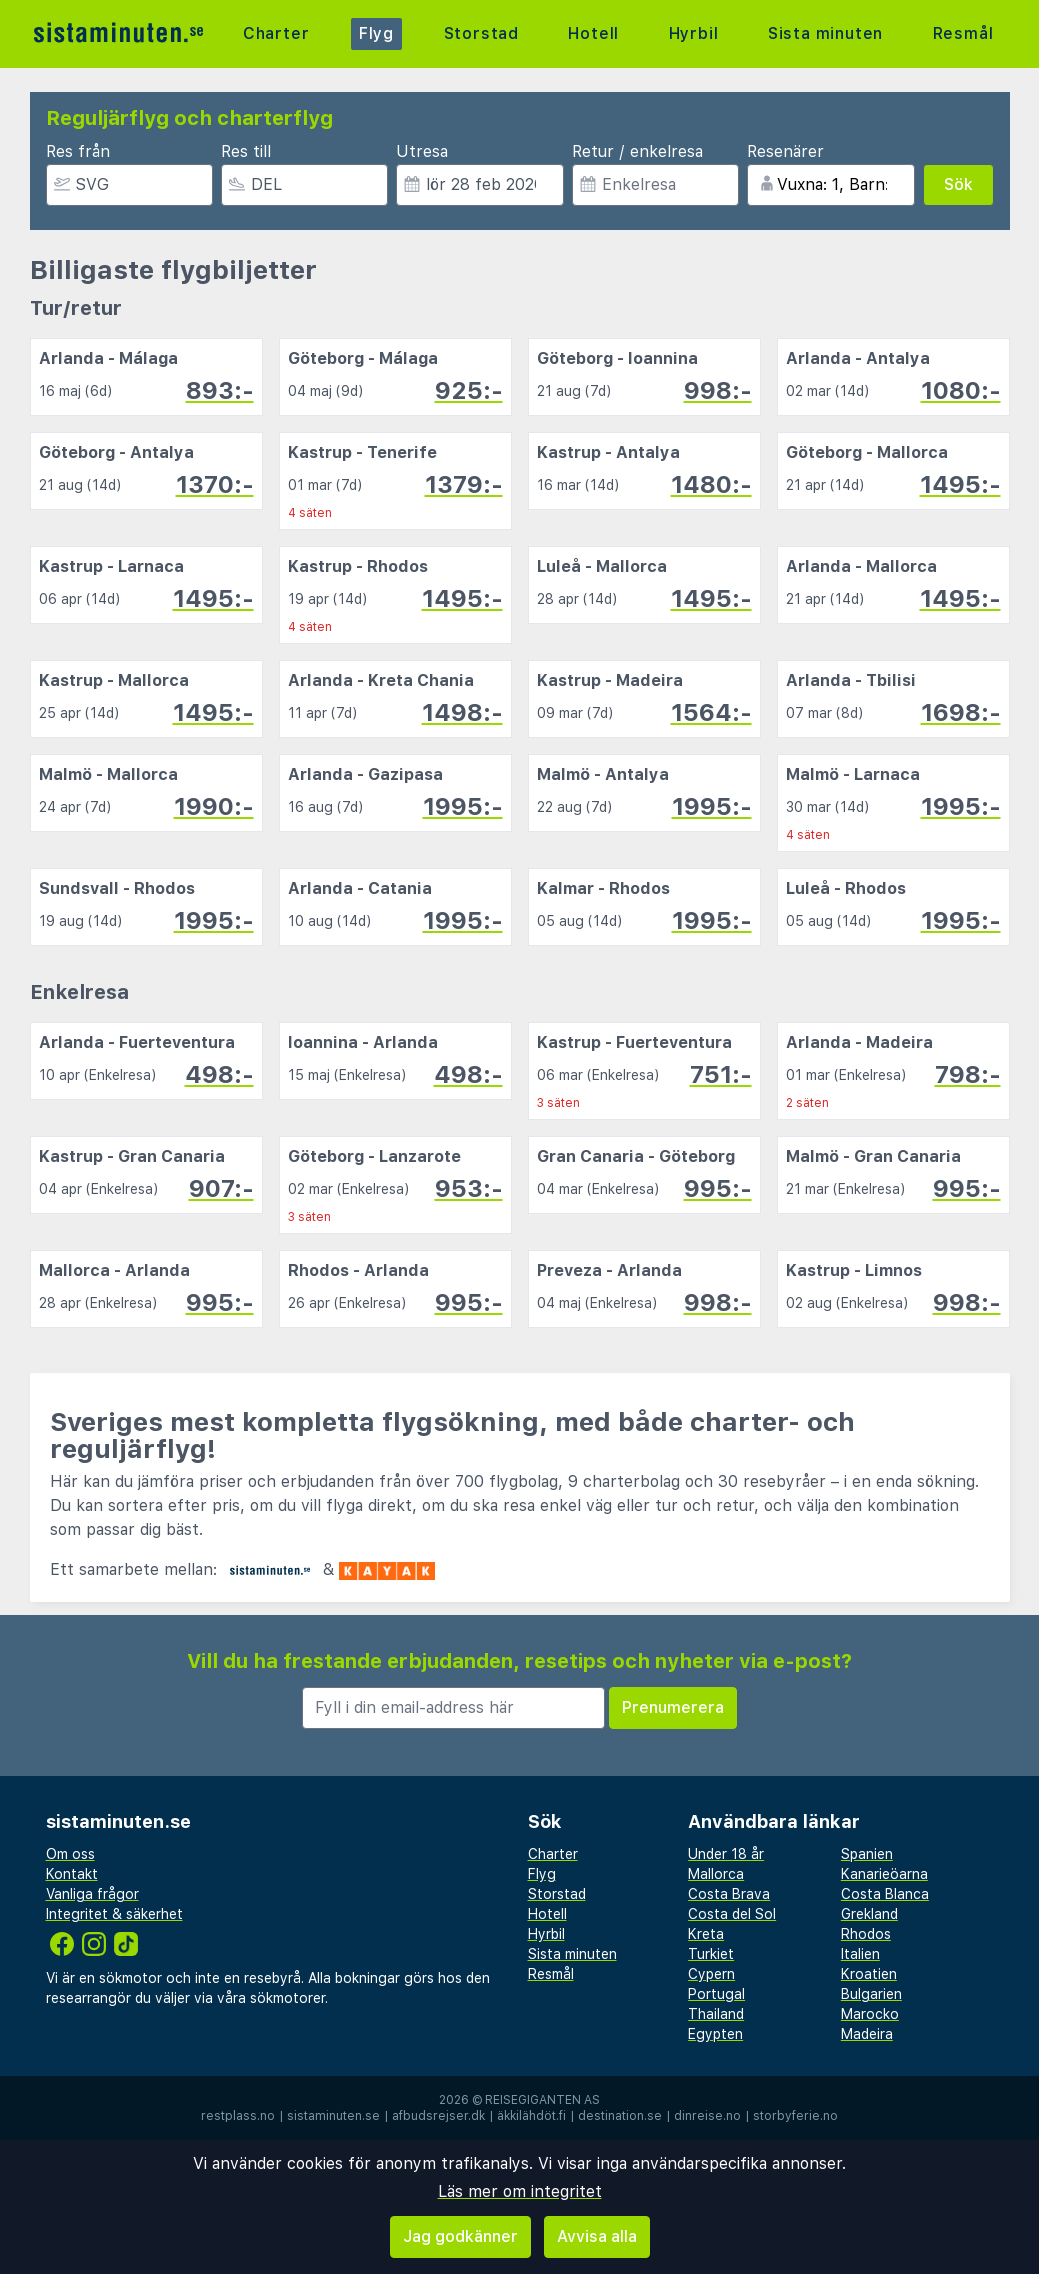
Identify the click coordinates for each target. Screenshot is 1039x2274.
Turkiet (711, 1954)
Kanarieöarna (884, 1874)
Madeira (867, 2034)
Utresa (422, 151)
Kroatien (869, 1974)
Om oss (70, 1854)
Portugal (716, 1994)
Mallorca (716, 1874)
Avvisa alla (597, 2236)
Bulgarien (871, 1994)
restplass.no (238, 2116)
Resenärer (785, 151)
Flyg (376, 33)
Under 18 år (726, 1854)
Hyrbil (694, 33)
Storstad (481, 33)
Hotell (593, 33)
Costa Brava (729, 1894)
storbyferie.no (795, 2116)
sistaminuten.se (333, 2116)
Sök (958, 184)
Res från (78, 151)
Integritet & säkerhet (114, 1914)
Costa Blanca (885, 1894)
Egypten (715, 2034)
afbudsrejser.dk (438, 2116)
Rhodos (866, 1934)
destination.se (620, 2116)
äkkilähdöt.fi (531, 2116)
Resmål (963, 33)
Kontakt (72, 1874)
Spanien (867, 1854)
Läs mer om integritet (520, 2191)
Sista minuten (825, 33)
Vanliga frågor (92, 1894)
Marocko (870, 2014)
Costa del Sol (732, 1914)
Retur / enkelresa (637, 151)
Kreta (706, 1934)
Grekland (869, 1914)
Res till (246, 151)
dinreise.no (707, 2116)
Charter (276, 33)
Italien (860, 1954)
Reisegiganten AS (542, 2100)
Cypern (711, 1974)
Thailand (716, 2014)
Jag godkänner (460, 2236)
